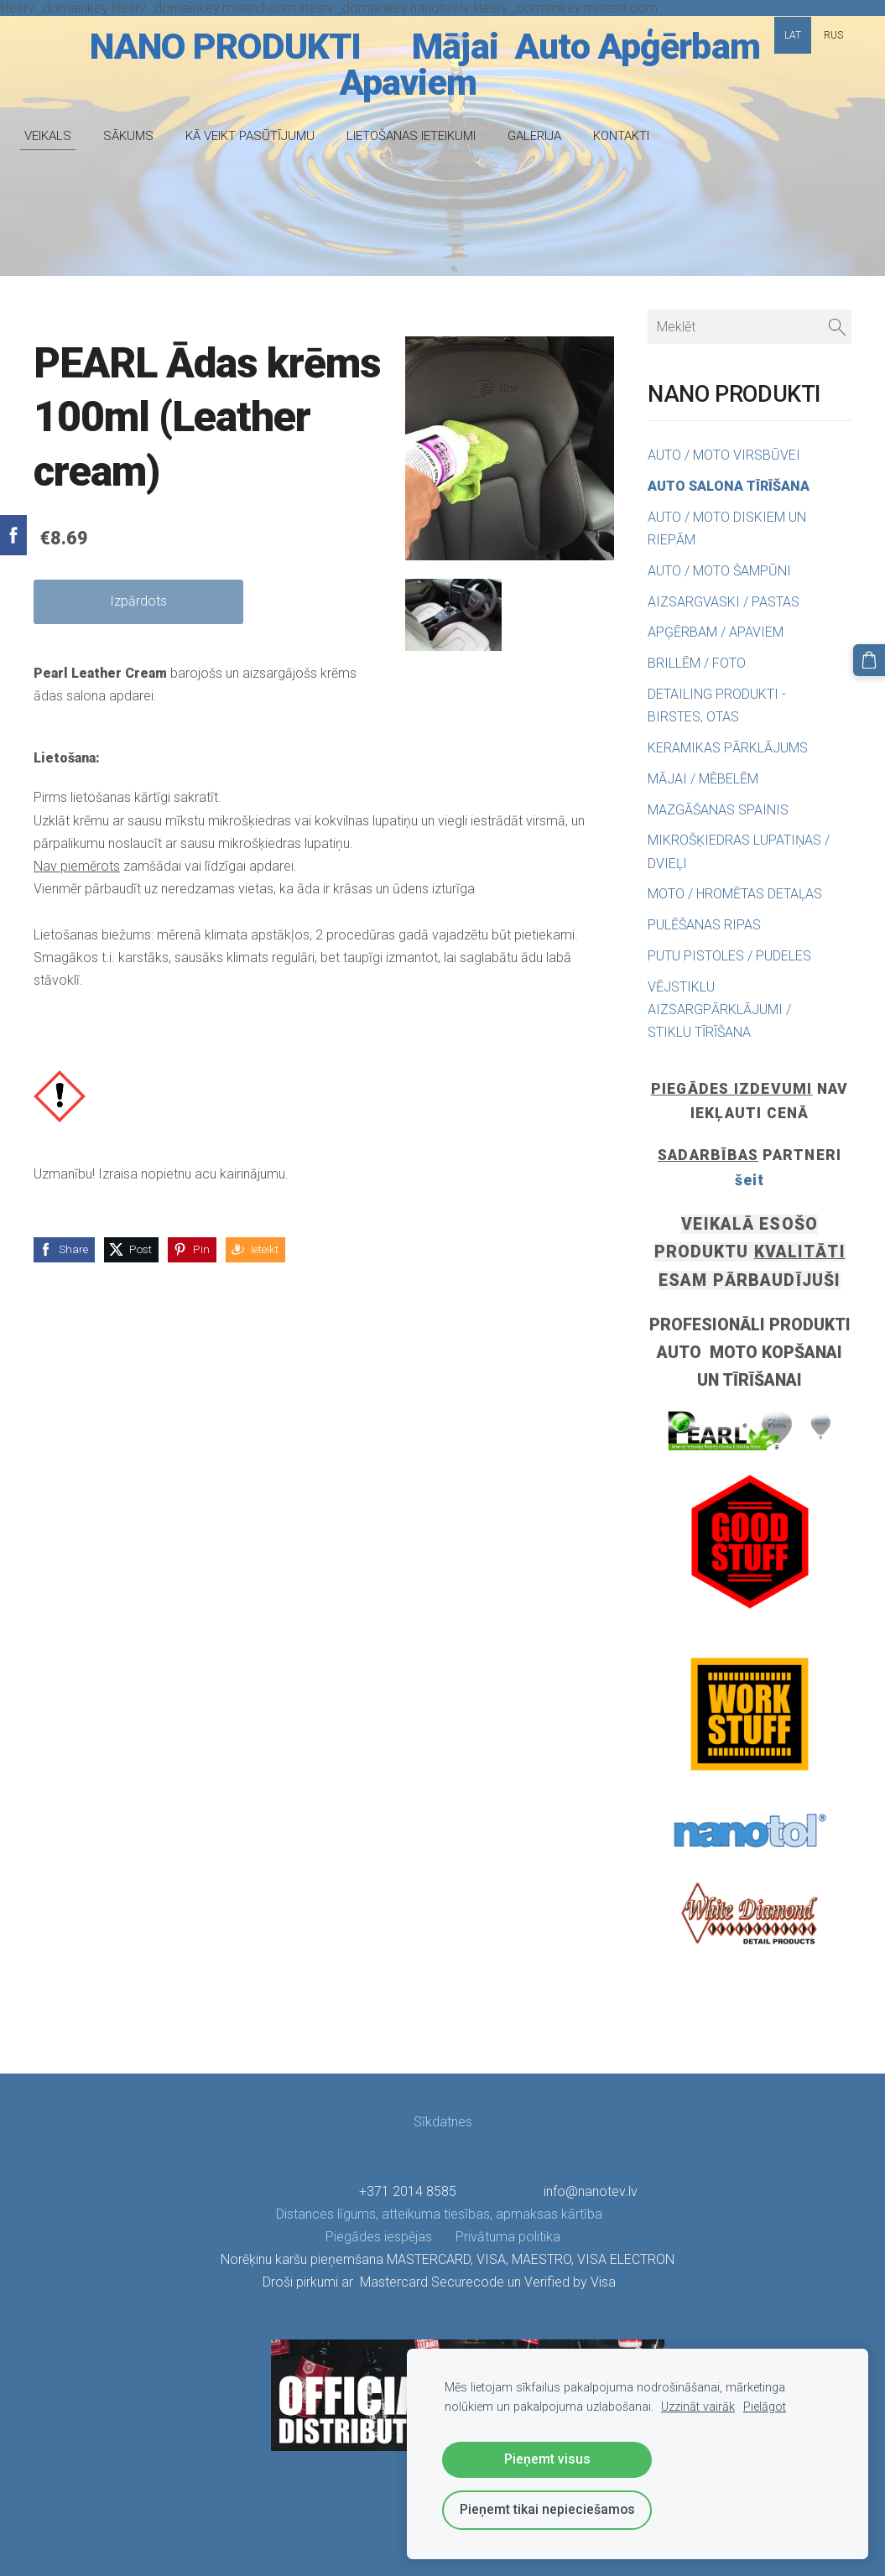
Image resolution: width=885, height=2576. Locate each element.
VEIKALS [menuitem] (57, 135)
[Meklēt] (749, 327)
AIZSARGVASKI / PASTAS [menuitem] (723, 602)
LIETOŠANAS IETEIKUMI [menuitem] (420, 135)
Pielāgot (764, 2407)
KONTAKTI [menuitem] (630, 135)
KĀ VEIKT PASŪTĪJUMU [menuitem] (259, 135)
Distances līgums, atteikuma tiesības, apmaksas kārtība (441, 2214)
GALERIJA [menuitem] (543, 135)
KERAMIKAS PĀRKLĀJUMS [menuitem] (728, 748)
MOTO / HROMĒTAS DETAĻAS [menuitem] (735, 894)
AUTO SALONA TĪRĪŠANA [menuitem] (729, 486)
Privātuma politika (496, 2237)
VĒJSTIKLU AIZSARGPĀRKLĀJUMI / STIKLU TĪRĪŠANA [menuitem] (719, 1009)
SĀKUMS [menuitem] (137, 135)
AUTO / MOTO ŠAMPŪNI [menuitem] (719, 571)
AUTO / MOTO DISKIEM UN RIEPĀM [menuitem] (727, 528)
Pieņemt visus (547, 2459)
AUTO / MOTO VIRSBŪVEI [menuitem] (724, 455)
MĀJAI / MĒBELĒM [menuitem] (703, 779)
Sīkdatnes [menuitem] (443, 2122)
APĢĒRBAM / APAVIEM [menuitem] (715, 632)
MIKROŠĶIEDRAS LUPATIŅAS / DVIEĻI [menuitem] (739, 851)
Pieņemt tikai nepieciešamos (547, 2509)
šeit (750, 1180)
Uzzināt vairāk (698, 2407)
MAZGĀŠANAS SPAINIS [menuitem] (718, 810)
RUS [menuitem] (833, 35)
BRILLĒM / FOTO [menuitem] (697, 663)
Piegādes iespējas (378, 2237)
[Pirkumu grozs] (870, 658)
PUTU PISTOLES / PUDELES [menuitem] (729, 956)
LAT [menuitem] (792, 35)
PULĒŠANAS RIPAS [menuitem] (704, 925)
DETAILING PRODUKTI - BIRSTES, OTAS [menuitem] (717, 705)
